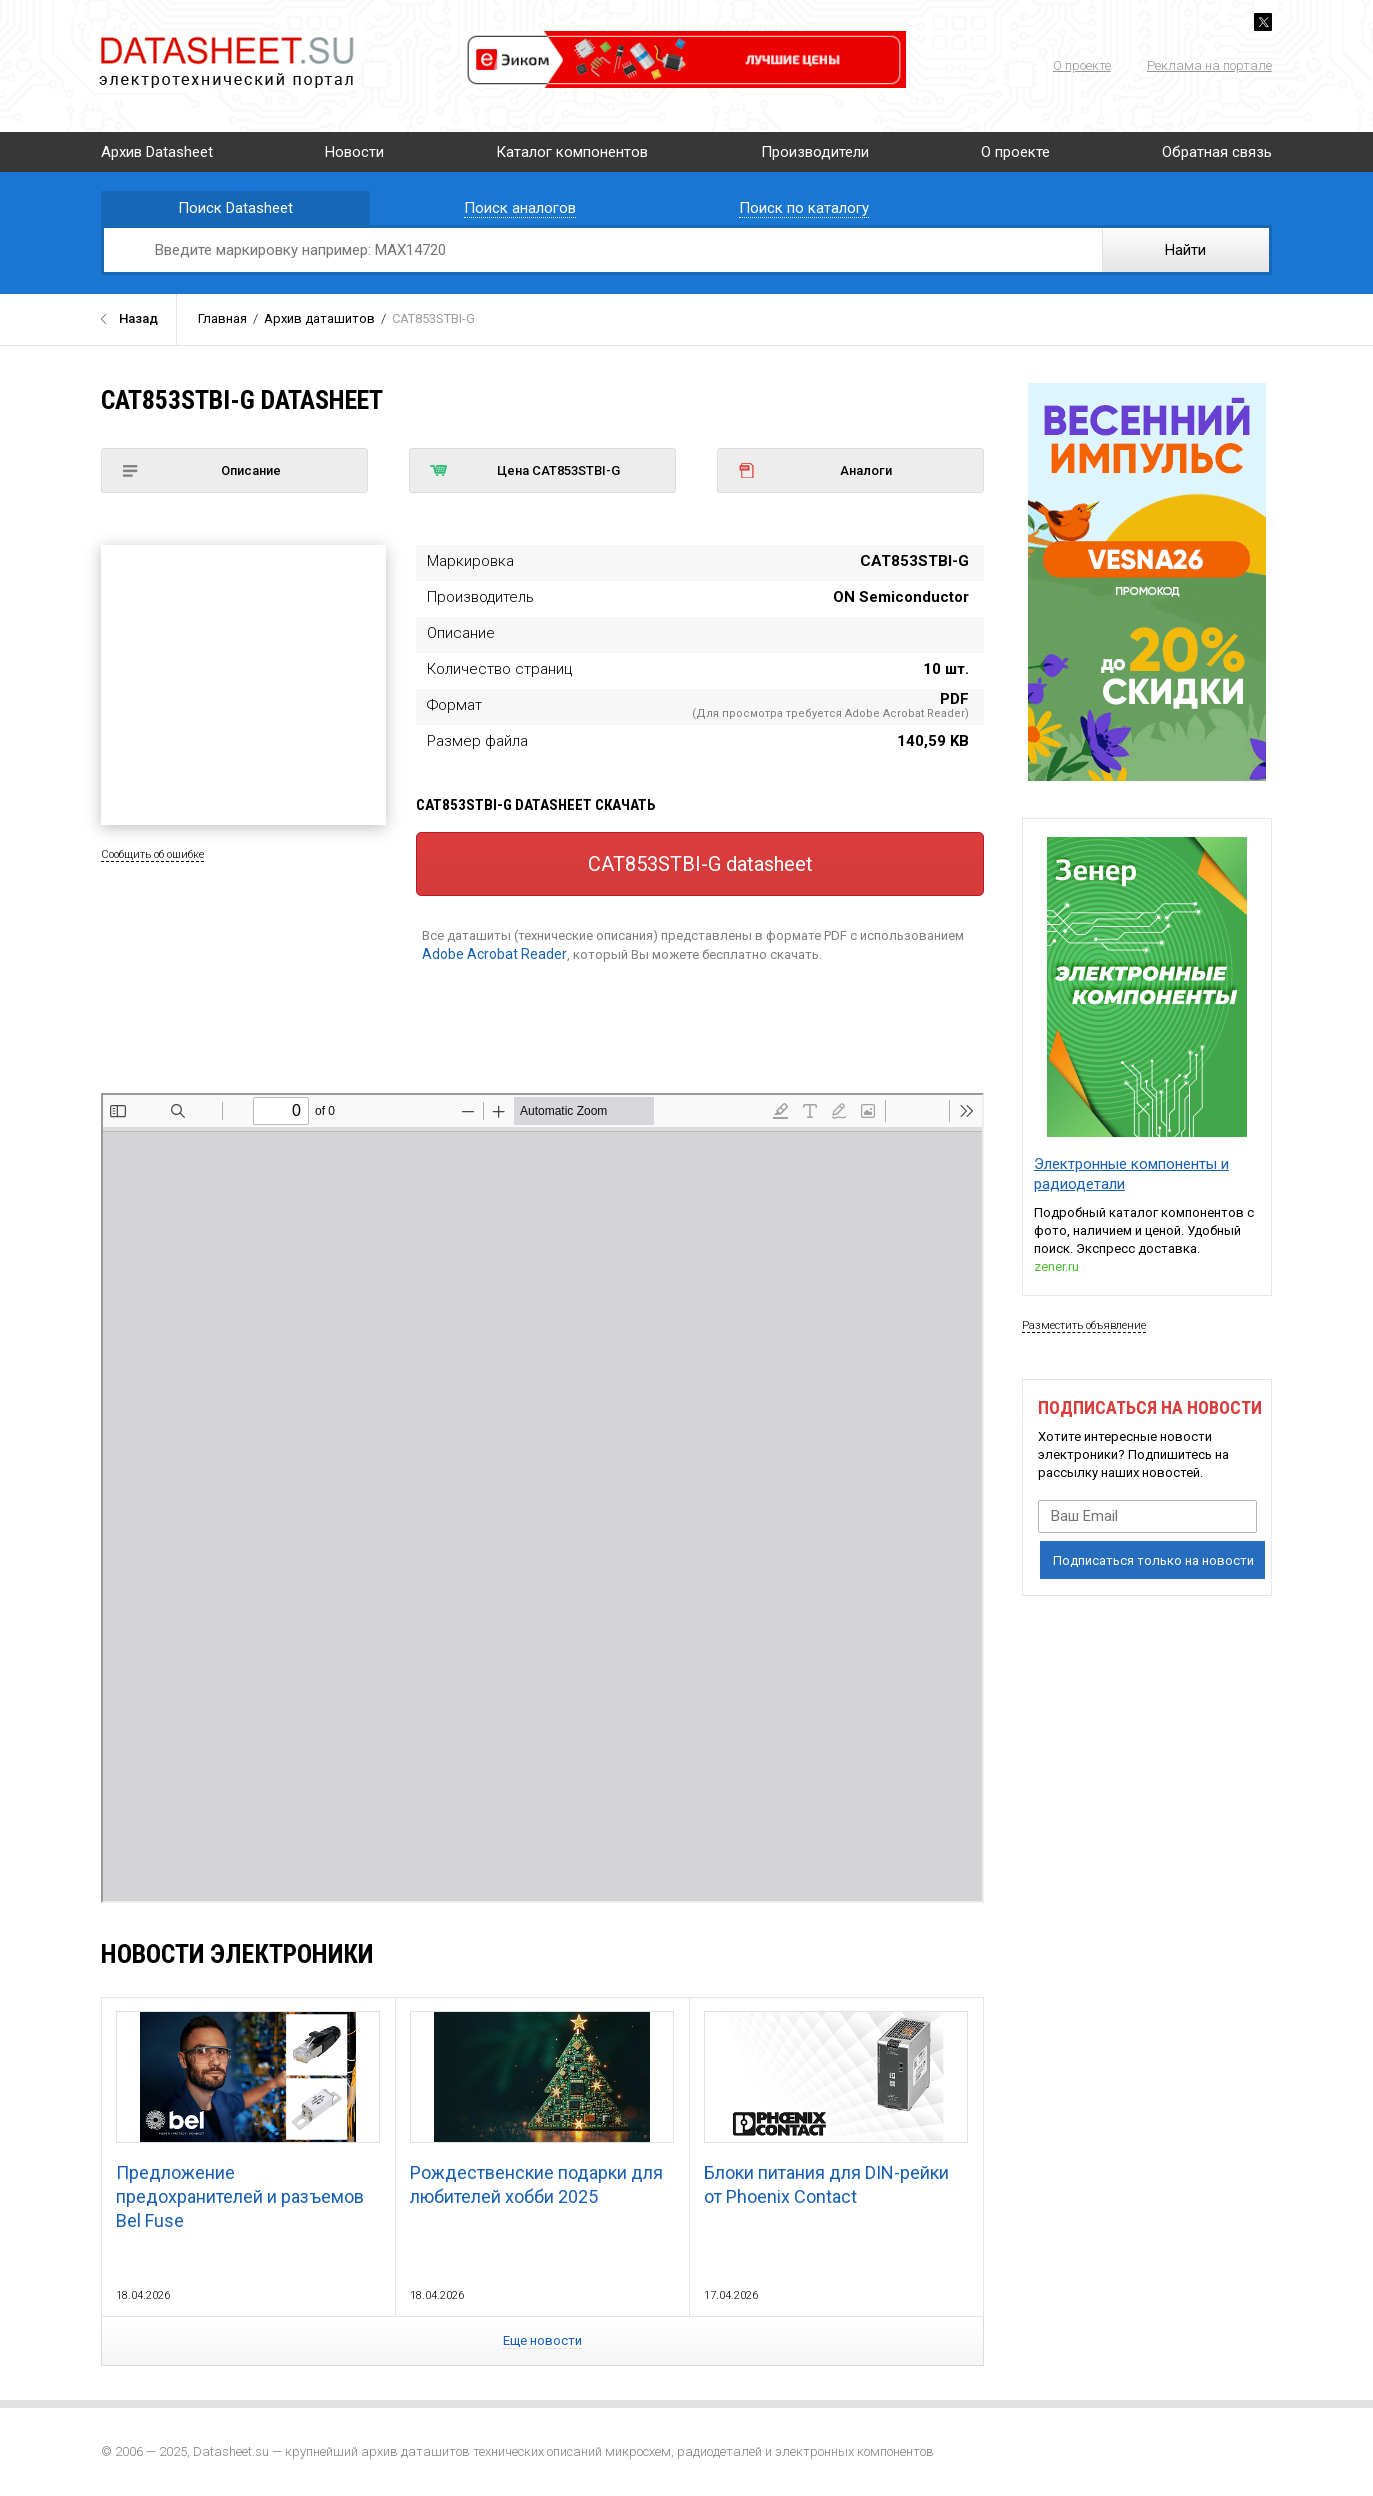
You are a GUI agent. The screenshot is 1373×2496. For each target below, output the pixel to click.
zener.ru (1056, 1266)
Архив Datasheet (157, 152)
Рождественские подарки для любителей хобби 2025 (542, 2109)
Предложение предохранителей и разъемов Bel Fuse (248, 2121)
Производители (815, 152)
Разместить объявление (1084, 1325)
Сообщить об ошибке (152, 854)
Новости (354, 152)
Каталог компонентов (572, 152)
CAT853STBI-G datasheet (700, 864)
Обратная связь (1217, 152)
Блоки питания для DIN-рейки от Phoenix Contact (836, 2109)
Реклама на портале (1209, 65)
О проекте (1082, 65)
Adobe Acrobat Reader (494, 954)
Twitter (1263, 22)
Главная (222, 318)
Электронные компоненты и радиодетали (1131, 1174)
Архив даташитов (319, 318)
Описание (201, 470)
